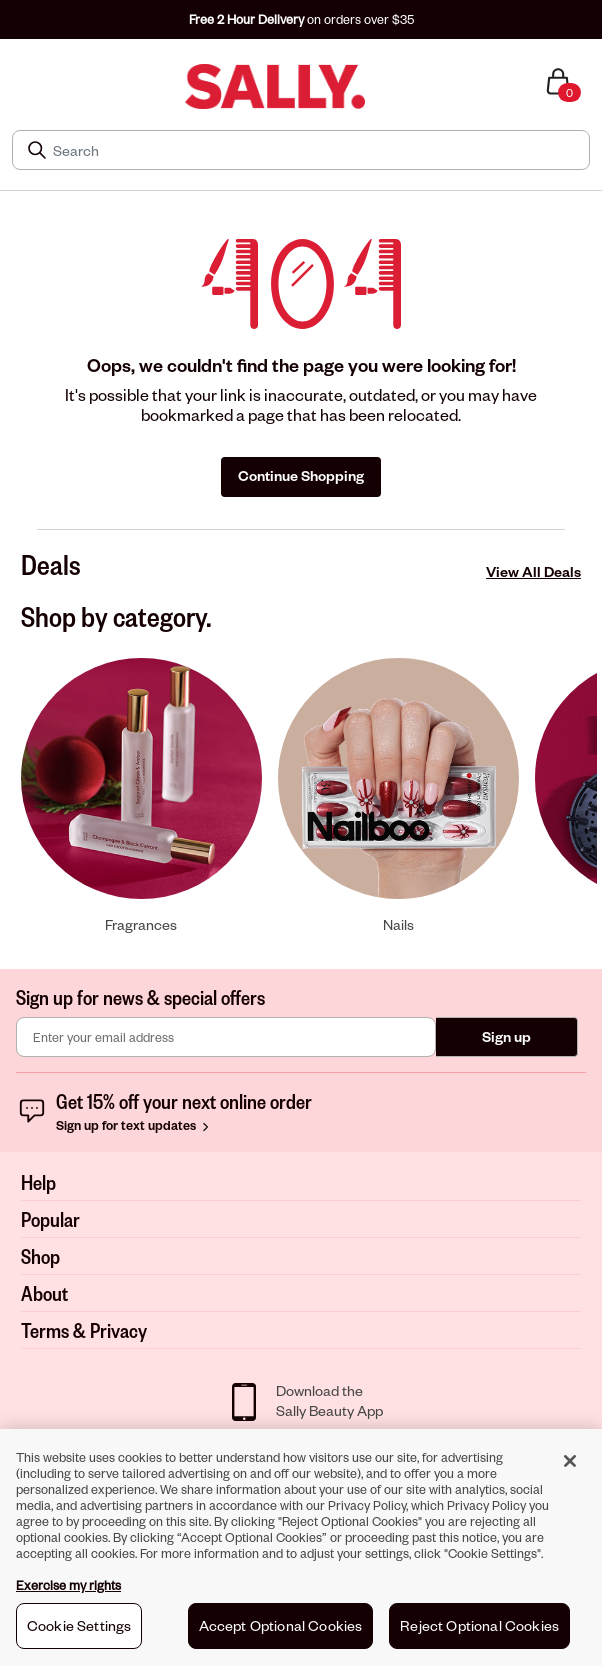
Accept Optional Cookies (281, 1632)
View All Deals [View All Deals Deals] (533, 571)
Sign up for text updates (134, 1125)
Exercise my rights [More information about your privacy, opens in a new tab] (68, 1592)
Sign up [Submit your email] (506, 1036)
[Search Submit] (39, 150)
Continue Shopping (301, 475)
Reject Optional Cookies (479, 1632)
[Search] (315, 150)
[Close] (570, 1468)
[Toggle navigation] (13, 86)
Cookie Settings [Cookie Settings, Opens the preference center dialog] (79, 1632)
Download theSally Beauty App (329, 1400)
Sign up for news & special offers (140, 997)
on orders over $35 (301, 19)
